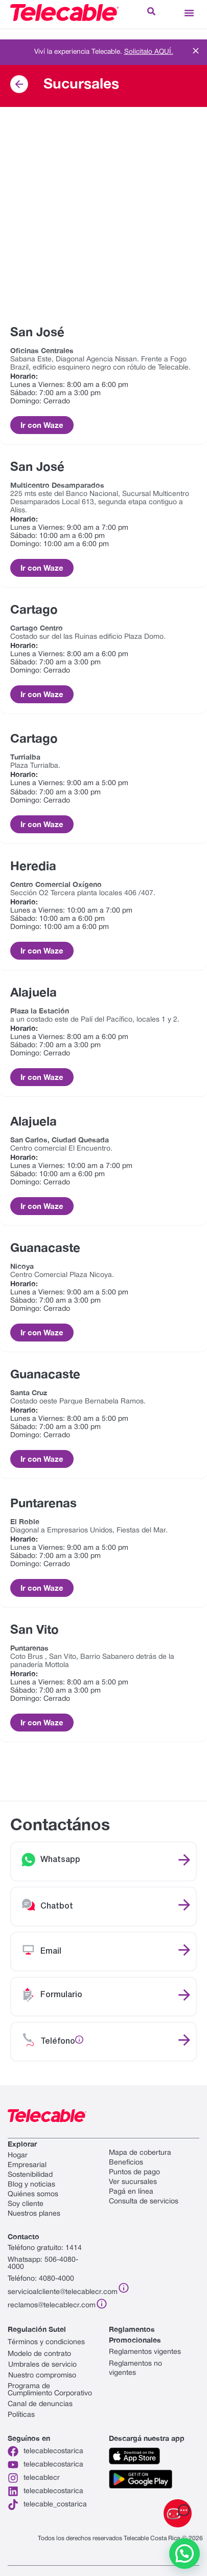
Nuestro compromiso (42, 2375)
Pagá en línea (131, 2192)
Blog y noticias (31, 2184)
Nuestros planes (34, 2214)
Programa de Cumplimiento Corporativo (50, 2390)
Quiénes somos (33, 2194)
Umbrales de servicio (42, 2365)
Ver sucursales (133, 2182)
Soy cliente (25, 2204)
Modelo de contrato (39, 2354)
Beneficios (126, 2162)
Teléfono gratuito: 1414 (45, 2248)
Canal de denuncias (40, 2404)
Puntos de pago (134, 2172)
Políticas (21, 2415)
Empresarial (27, 2165)
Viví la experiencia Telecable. (103, 52)
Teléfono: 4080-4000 (41, 2279)
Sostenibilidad (30, 2175)
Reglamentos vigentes (145, 2352)
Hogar (18, 2155)
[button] (189, 12)
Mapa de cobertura (140, 2153)
